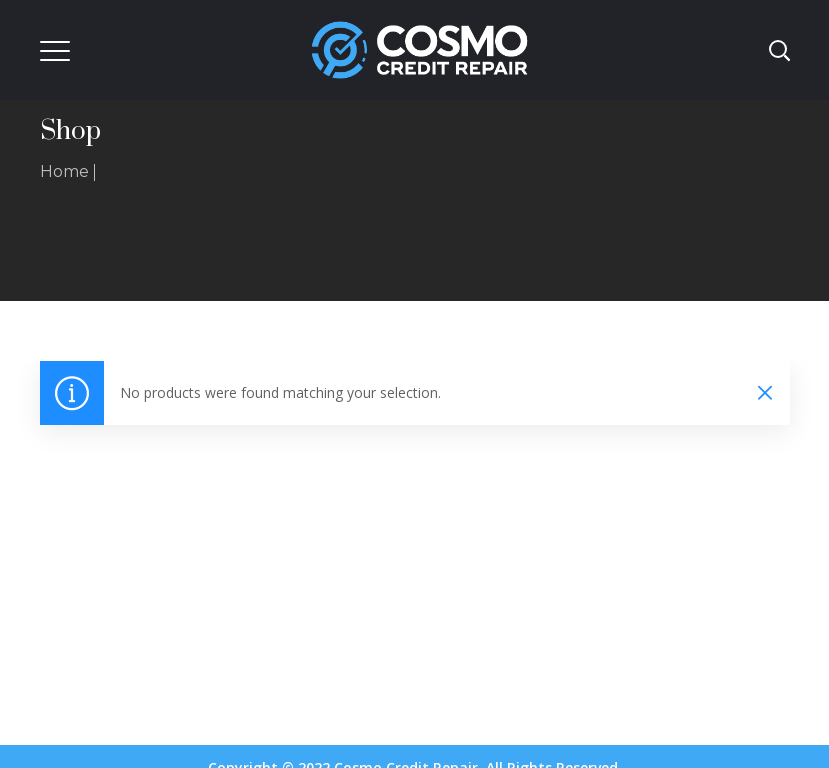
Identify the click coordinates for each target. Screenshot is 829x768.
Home (64, 171)
